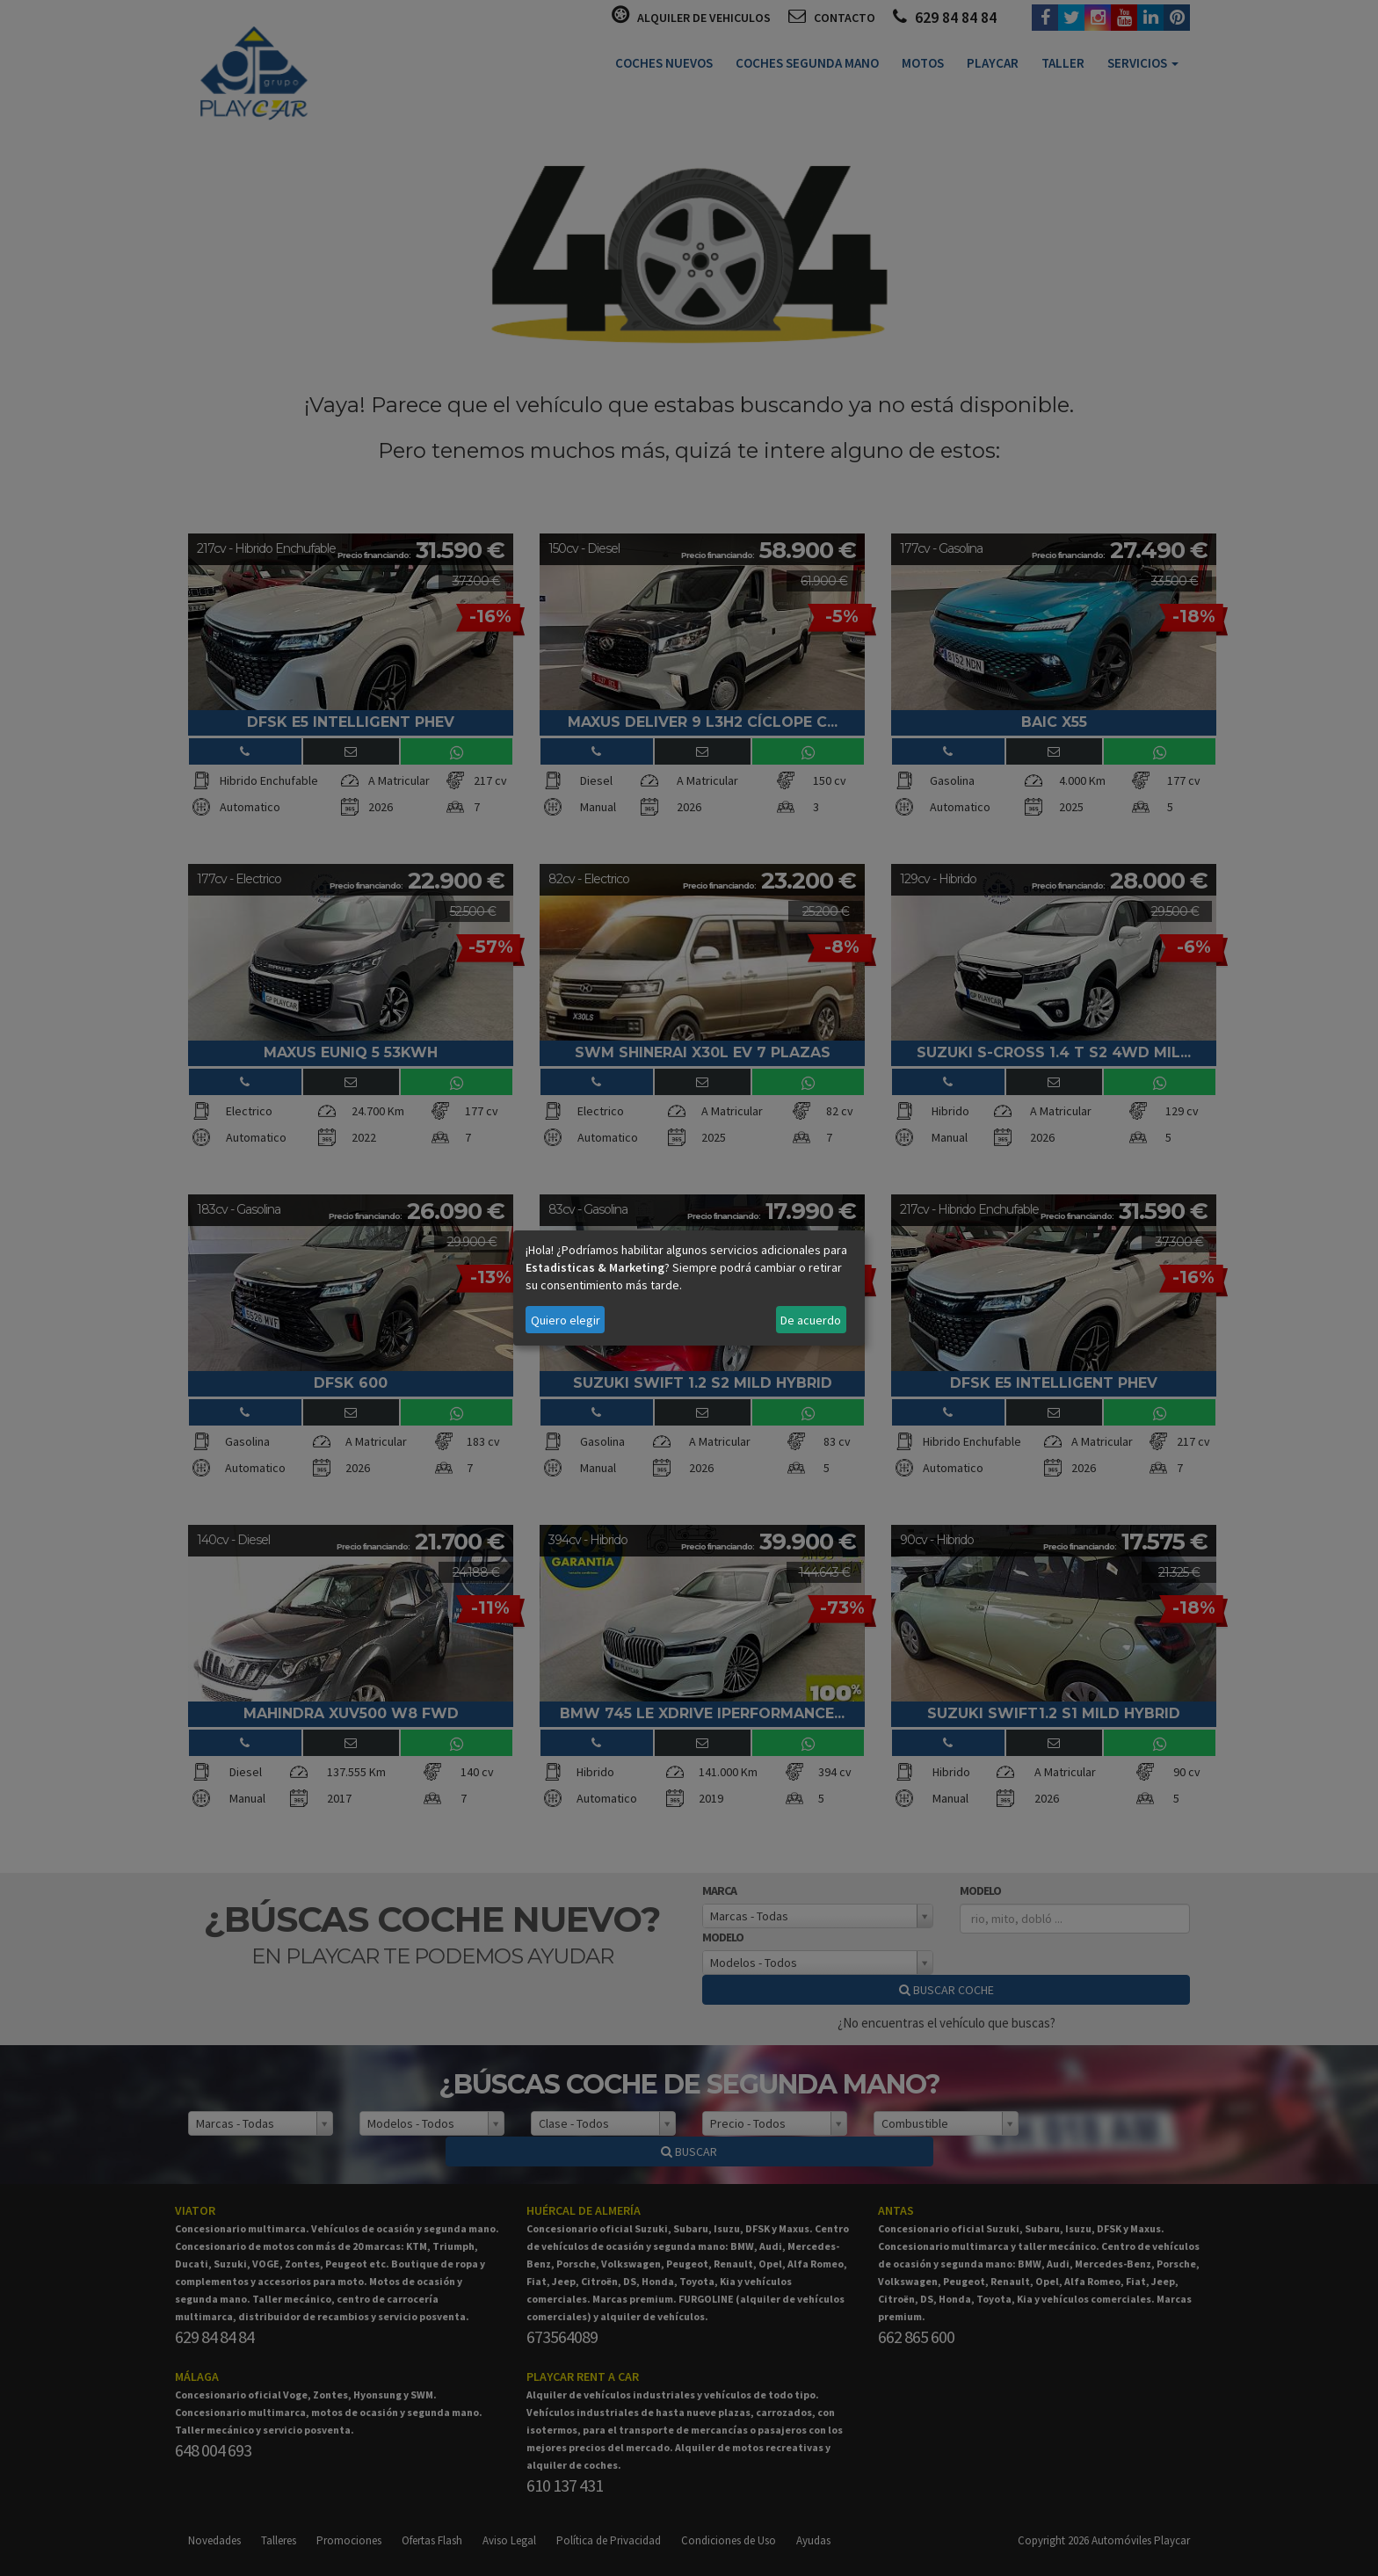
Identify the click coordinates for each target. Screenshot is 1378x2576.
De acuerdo (810, 1320)
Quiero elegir (565, 1320)
